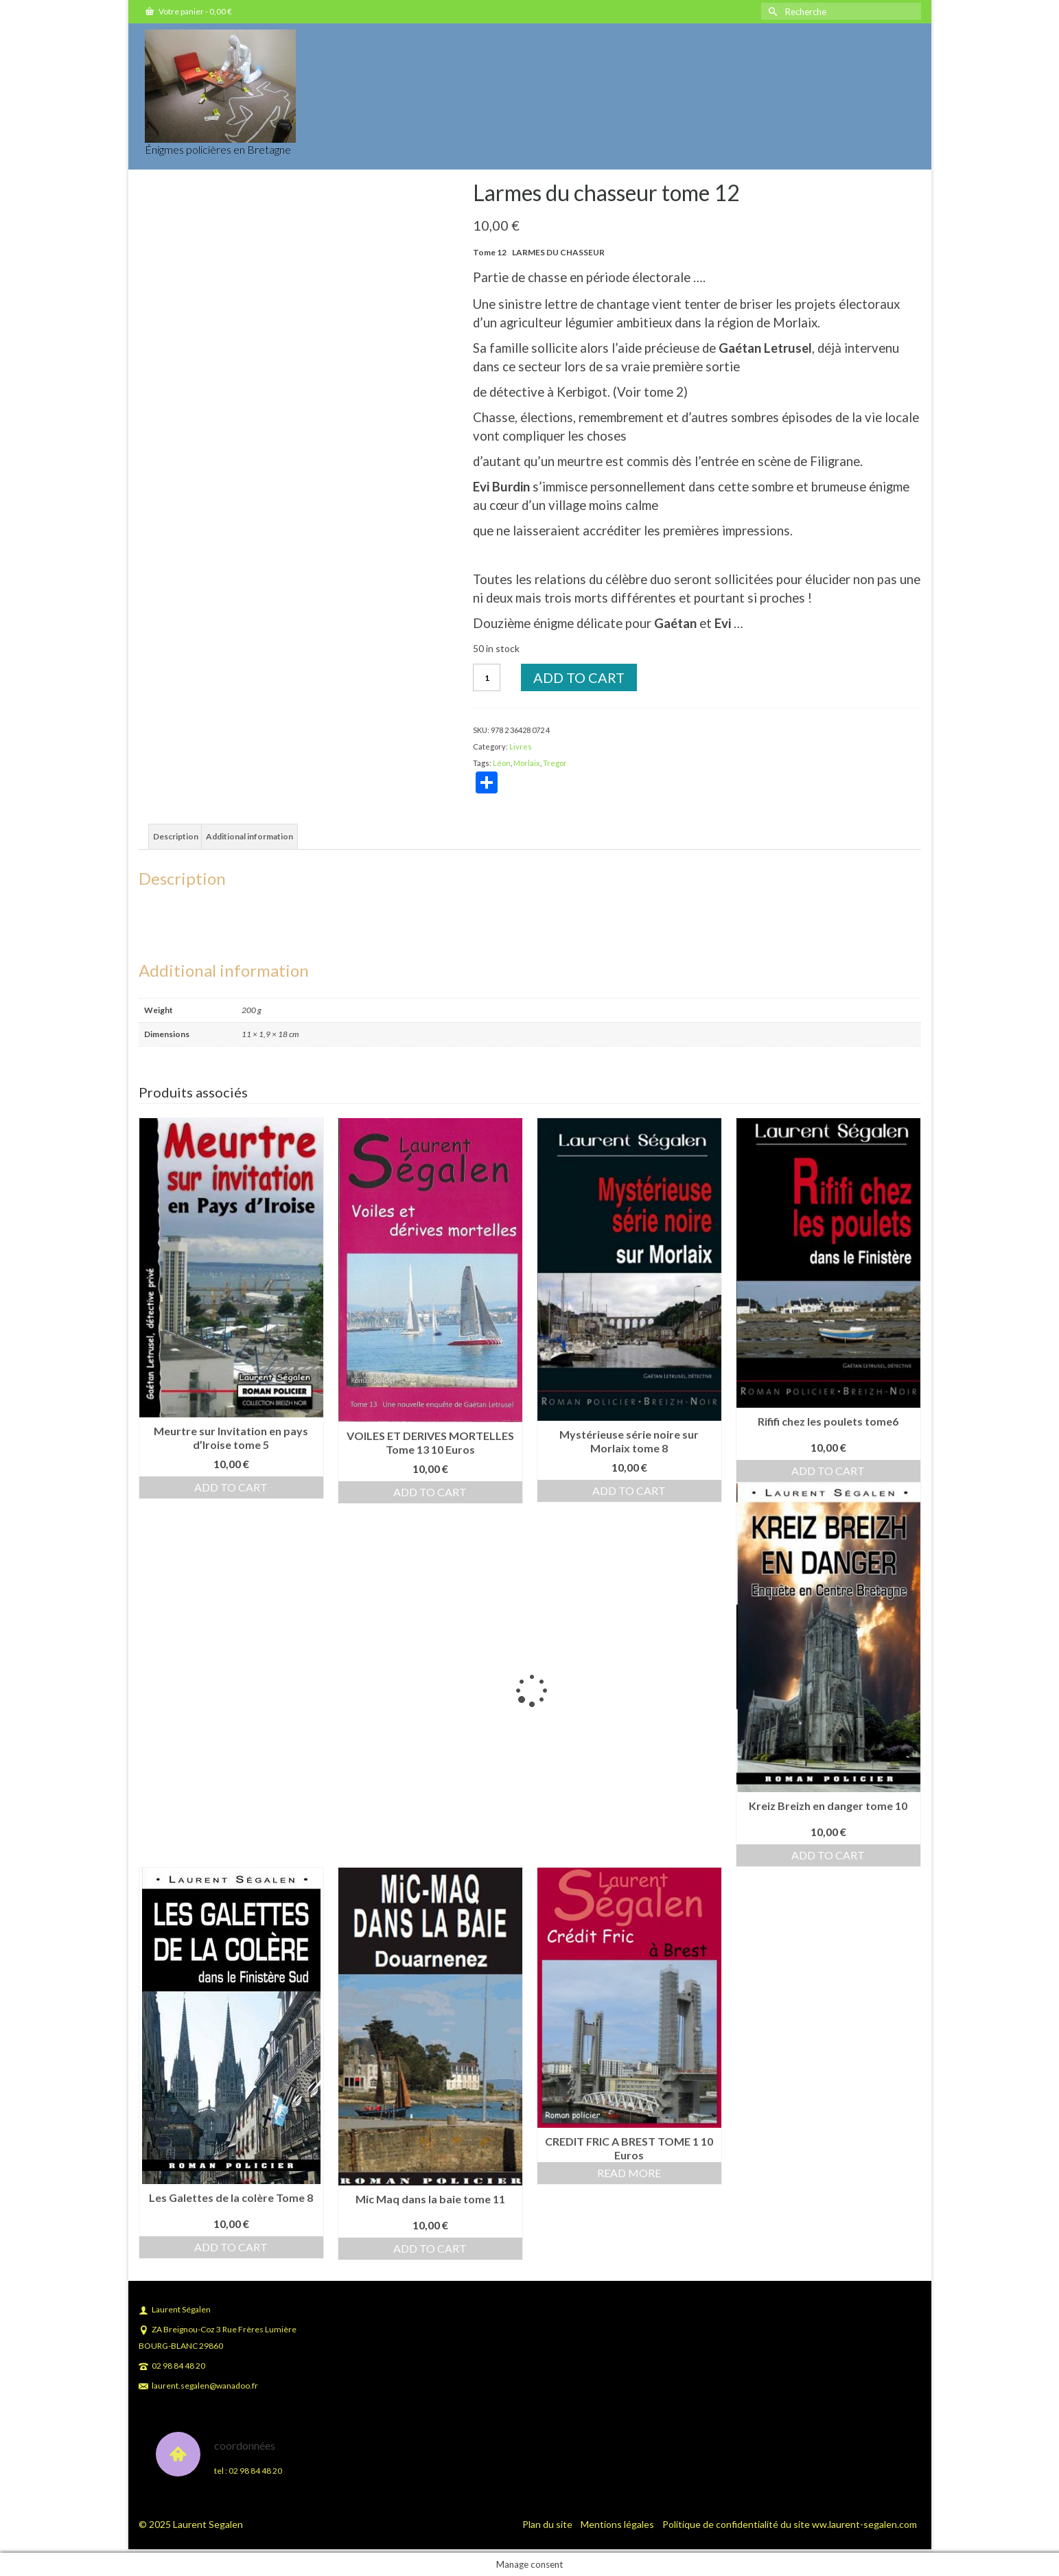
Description (175, 836)
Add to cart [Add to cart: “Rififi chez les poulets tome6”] (828, 1470)
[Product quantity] (486, 677)
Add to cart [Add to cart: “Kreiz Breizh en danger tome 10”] (828, 1854)
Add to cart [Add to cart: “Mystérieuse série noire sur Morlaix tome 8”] (629, 1490)
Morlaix (526, 762)
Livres (520, 746)
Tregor (555, 762)
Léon (502, 762)
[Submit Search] (771, 11)
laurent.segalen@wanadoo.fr (198, 2385)
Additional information (249, 836)
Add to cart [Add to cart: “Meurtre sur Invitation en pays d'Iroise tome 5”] (231, 1487)
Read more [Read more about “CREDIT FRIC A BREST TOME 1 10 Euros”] (629, 2172)
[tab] (175, 837)
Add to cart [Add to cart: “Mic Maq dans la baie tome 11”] (430, 2248)
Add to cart (579, 677)
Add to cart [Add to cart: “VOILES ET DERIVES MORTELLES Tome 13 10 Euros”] (430, 1491)
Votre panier (189, 11)
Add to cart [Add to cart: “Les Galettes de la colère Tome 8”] (231, 2246)
